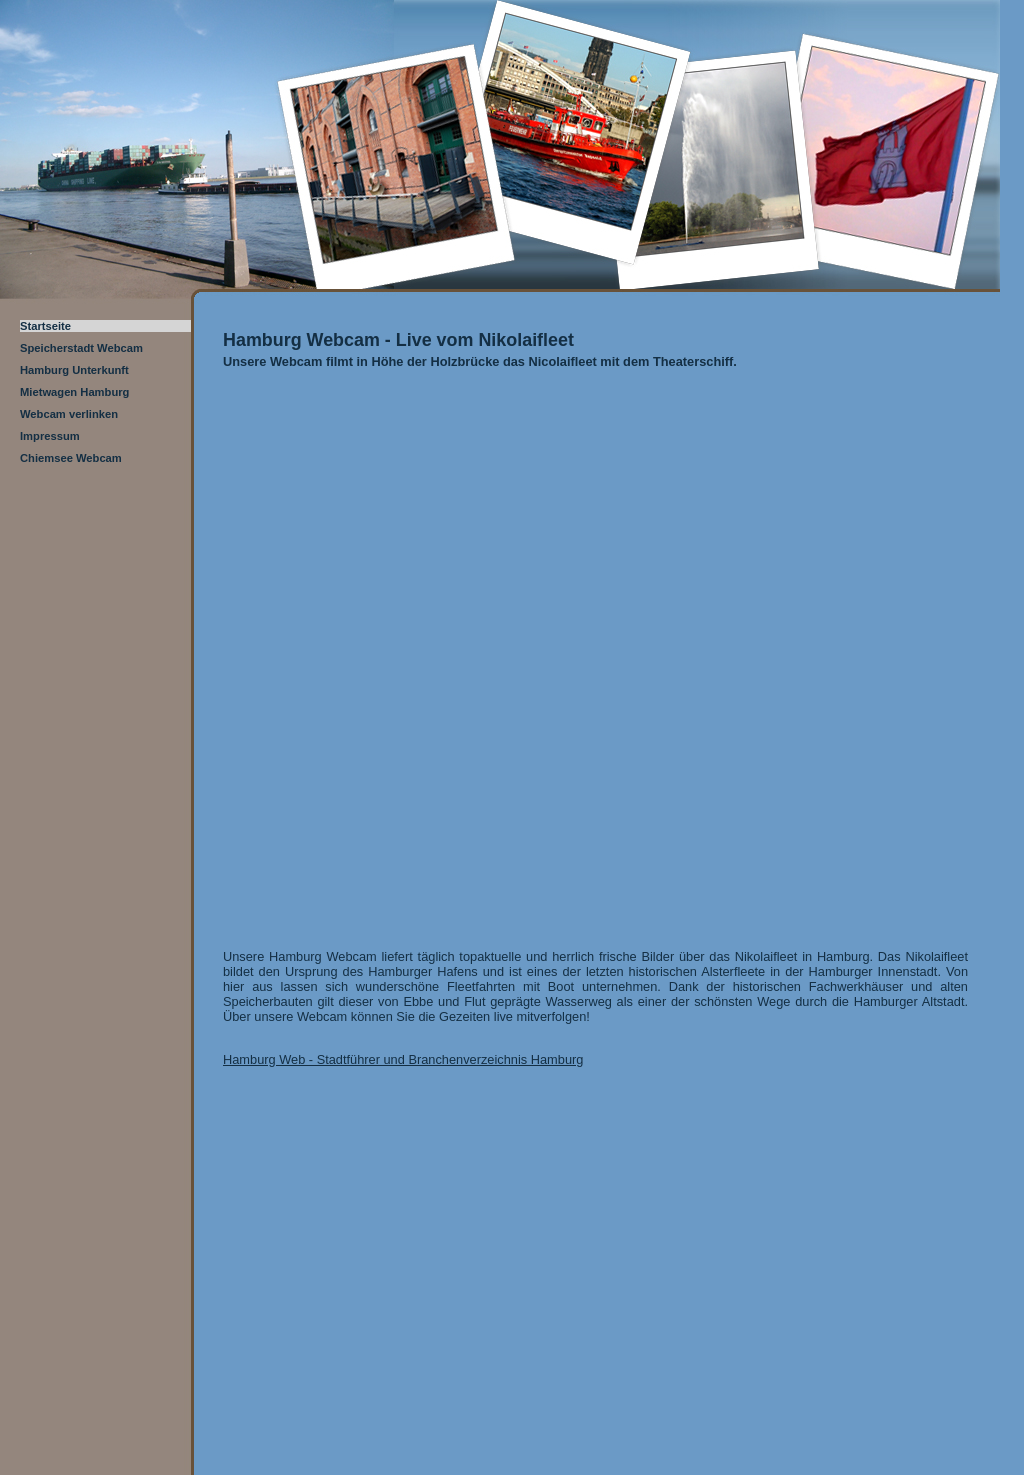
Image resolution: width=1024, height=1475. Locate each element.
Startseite (45, 326)
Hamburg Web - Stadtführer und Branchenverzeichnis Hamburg (403, 1059)
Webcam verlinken (69, 414)
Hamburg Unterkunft (74, 370)
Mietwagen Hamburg (74, 392)
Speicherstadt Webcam (81, 348)
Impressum (50, 436)
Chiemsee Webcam (71, 458)
